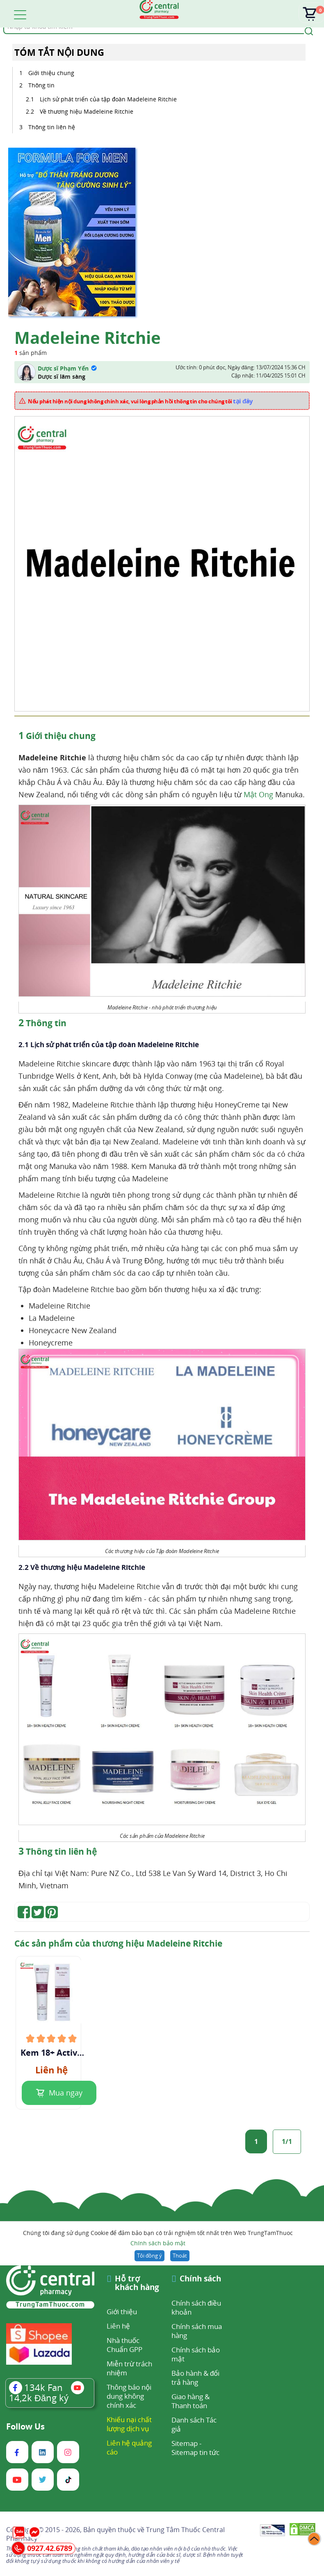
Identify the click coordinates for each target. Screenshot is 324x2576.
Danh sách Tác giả (194, 2424)
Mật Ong (258, 794)
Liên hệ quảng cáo (129, 2447)
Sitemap (184, 2443)
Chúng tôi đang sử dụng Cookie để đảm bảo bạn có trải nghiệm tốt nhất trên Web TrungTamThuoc (158, 2238)
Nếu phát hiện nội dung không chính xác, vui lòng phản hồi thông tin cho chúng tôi (140, 401)
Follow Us (25, 2426)
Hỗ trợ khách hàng (137, 2283)
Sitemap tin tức (195, 2452)
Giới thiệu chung (51, 73)
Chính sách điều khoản (196, 2307)
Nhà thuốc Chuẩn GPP (124, 2345)
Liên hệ (118, 2326)
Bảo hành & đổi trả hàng (195, 2377)
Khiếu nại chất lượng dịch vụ (129, 2424)
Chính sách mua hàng (196, 2331)
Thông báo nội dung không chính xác (129, 2396)
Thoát (180, 2255)
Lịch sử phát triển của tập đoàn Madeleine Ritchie (108, 99)
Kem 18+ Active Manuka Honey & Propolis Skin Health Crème (51, 2053)
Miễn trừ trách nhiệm (129, 2368)
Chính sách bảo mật (157, 2243)
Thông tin (41, 85)
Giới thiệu (122, 2311)
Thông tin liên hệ (51, 127)
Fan (36, 2387)
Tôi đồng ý (149, 2255)
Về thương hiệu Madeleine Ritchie (86, 111)
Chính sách (200, 2279)
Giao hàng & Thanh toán (190, 2401)
